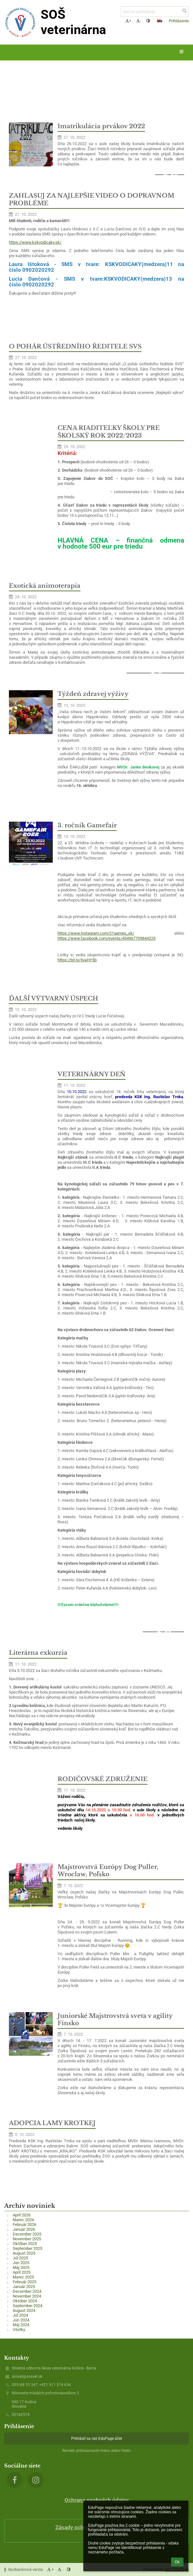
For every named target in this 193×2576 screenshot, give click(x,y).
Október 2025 (25, 2243)
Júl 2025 (20, 2258)
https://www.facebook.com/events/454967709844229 (106, 938)
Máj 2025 (21, 2267)
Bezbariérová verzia (24, 2569)
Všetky (19, 2329)
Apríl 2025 (22, 2272)
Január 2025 (24, 2286)
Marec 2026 (23, 2219)
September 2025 (27, 2248)
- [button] (138, 20)
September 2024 (27, 2305)
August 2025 (24, 2253)
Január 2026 (24, 2229)
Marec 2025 (23, 2277)
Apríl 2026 (22, 2215)
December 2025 (27, 2234)
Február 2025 (24, 2281)
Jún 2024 (21, 2320)
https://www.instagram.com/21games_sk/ (96, 933)
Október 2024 (25, 2301)
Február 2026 (24, 2224)
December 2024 (27, 2291)
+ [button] (128, 20)
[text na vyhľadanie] (155, 11)
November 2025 (27, 2238)
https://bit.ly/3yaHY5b (77, 960)
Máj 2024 (21, 2324)
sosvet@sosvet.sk (27, 2376)
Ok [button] (177, 2562)
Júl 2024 (20, 2315)
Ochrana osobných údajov (97, 2500)
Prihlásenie (179, 20)
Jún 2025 (21, 2262)
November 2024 (27, 2296)
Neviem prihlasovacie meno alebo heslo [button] (96, 2450)
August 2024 (24, 2310)
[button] (159, 21)
